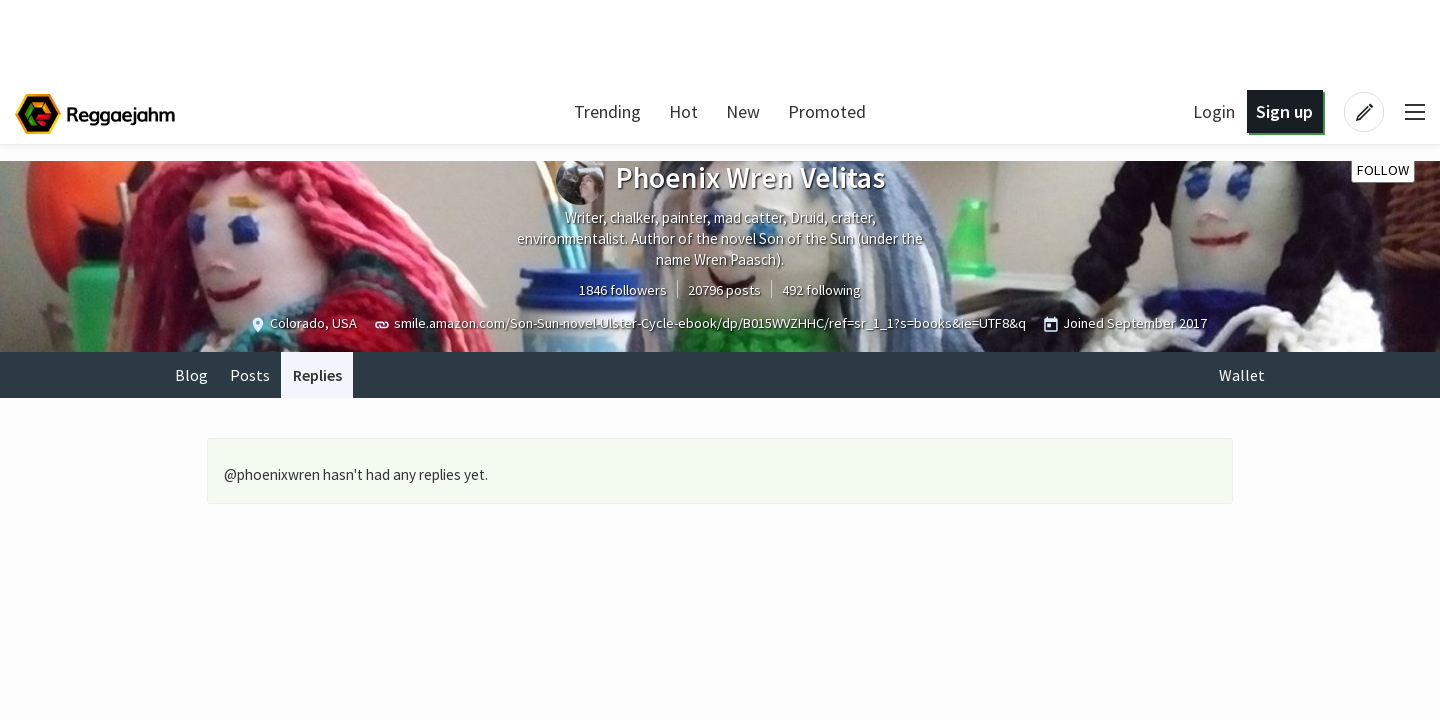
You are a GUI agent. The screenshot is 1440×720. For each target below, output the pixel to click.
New (743, 111)
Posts (250, 375)
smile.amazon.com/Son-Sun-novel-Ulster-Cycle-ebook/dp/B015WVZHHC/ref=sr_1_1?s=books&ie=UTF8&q (710, 323)
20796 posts (724, 290)
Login (1214, 111)
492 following (821, 290)
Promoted (827, 111)
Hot (683, 111)
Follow (1383, 170)
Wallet (1242, 375)
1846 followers (623, 290)
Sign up (1284, 111)
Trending (607, 111)
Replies (317, 375)
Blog (191, 375)
